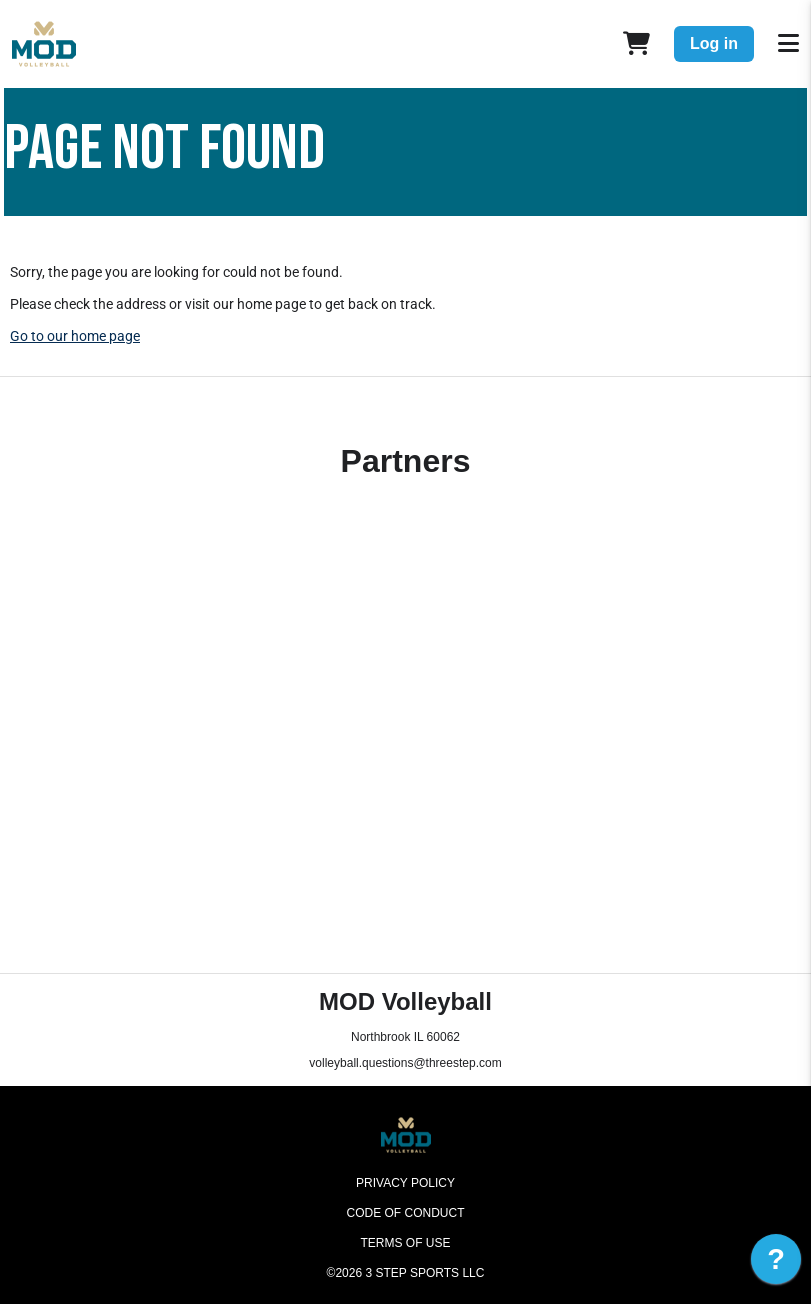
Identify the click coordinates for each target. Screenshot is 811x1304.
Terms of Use (405, 1243)
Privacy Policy (405, 1183)
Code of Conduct (406, 1213)
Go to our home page (75, 336)
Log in (714, 43)
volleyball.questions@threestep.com (405, 1063)
